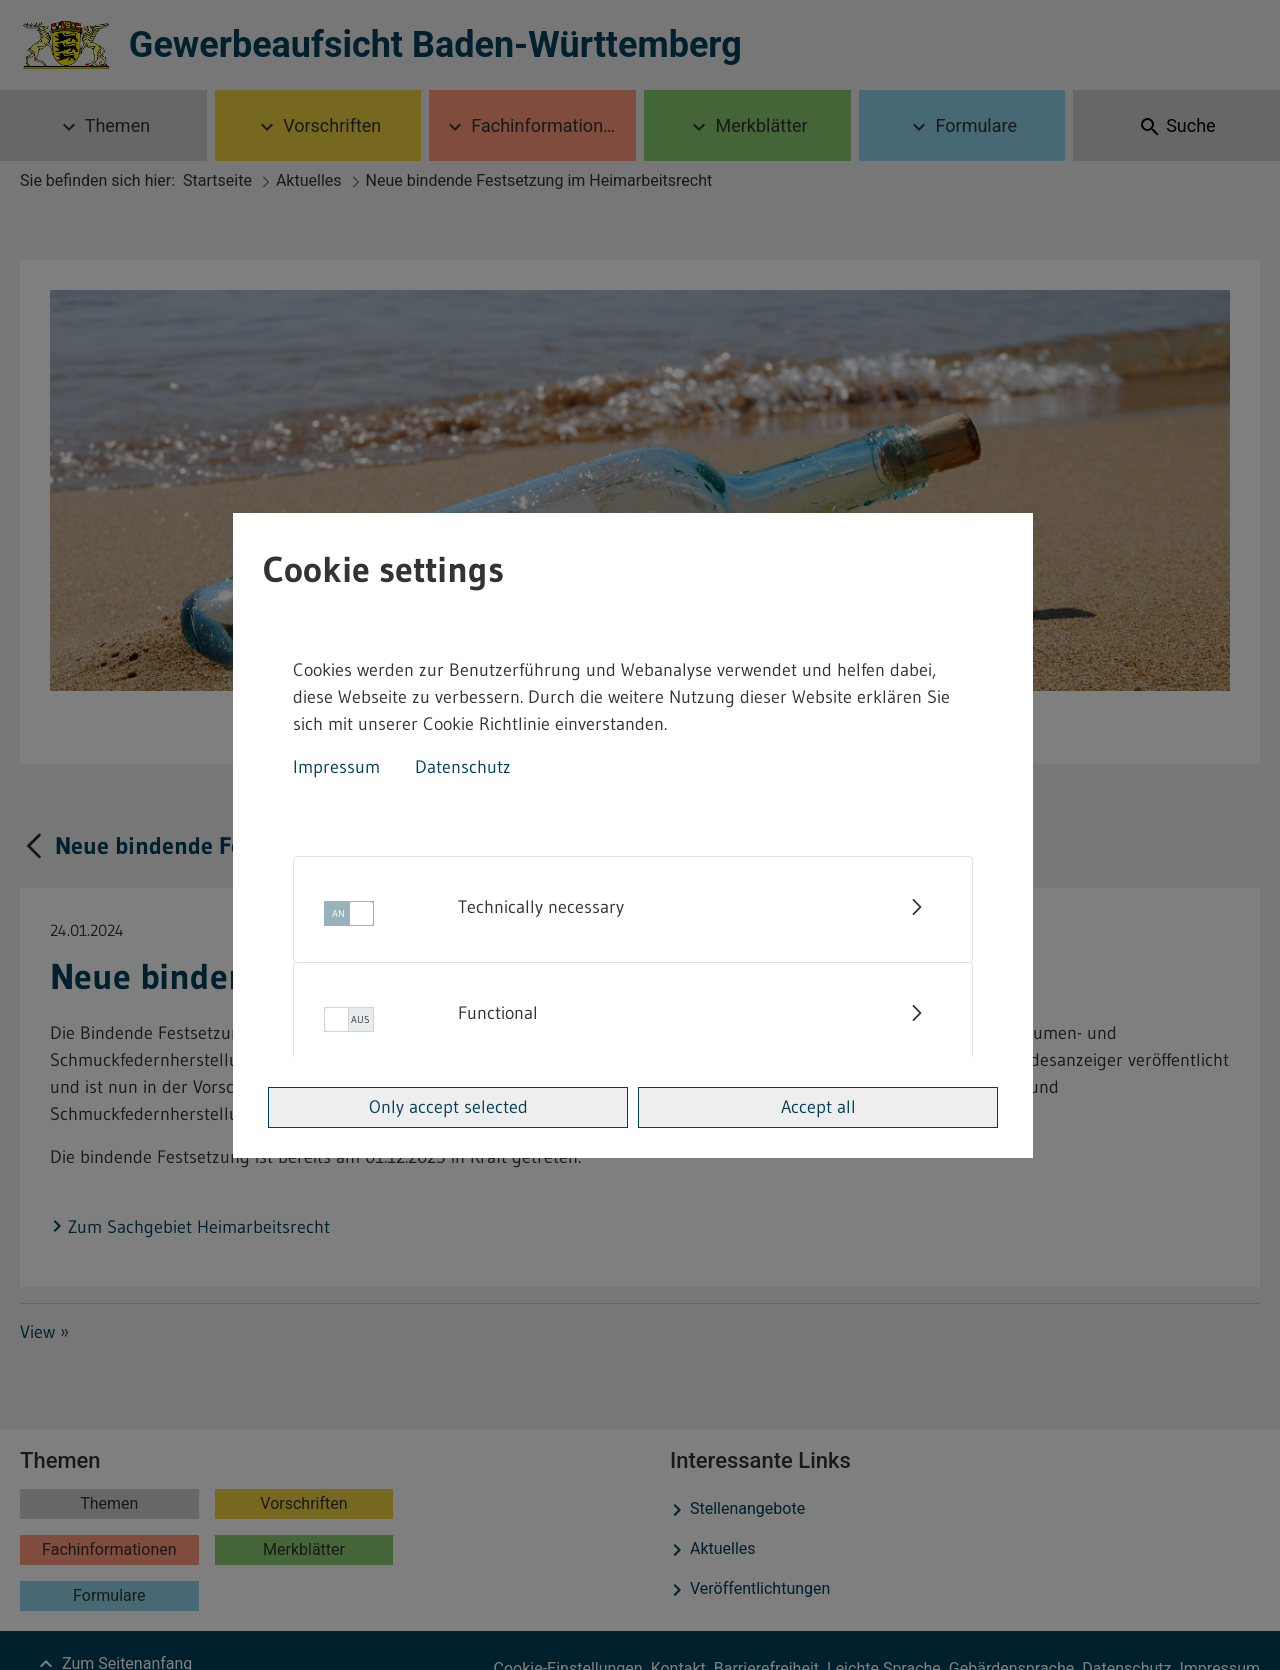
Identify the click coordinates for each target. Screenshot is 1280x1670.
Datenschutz (463, 767)
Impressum (336, 767)
